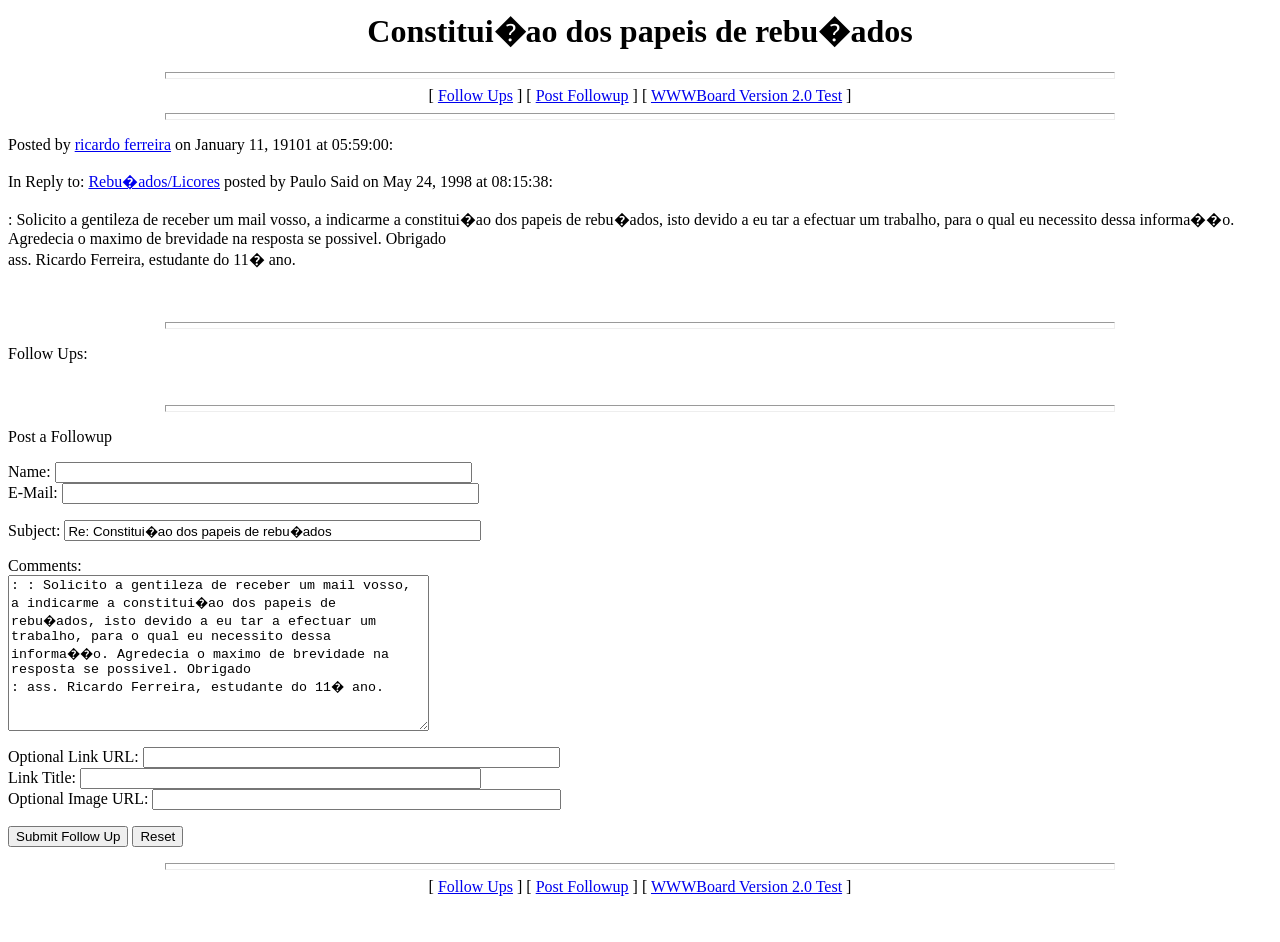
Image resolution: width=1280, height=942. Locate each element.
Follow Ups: (48, 353)
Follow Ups (475, 95)
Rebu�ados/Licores (154, 181)
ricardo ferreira (123, 144)
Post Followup (582, 95)
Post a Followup (60, 436)
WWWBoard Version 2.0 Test (746, 95)
